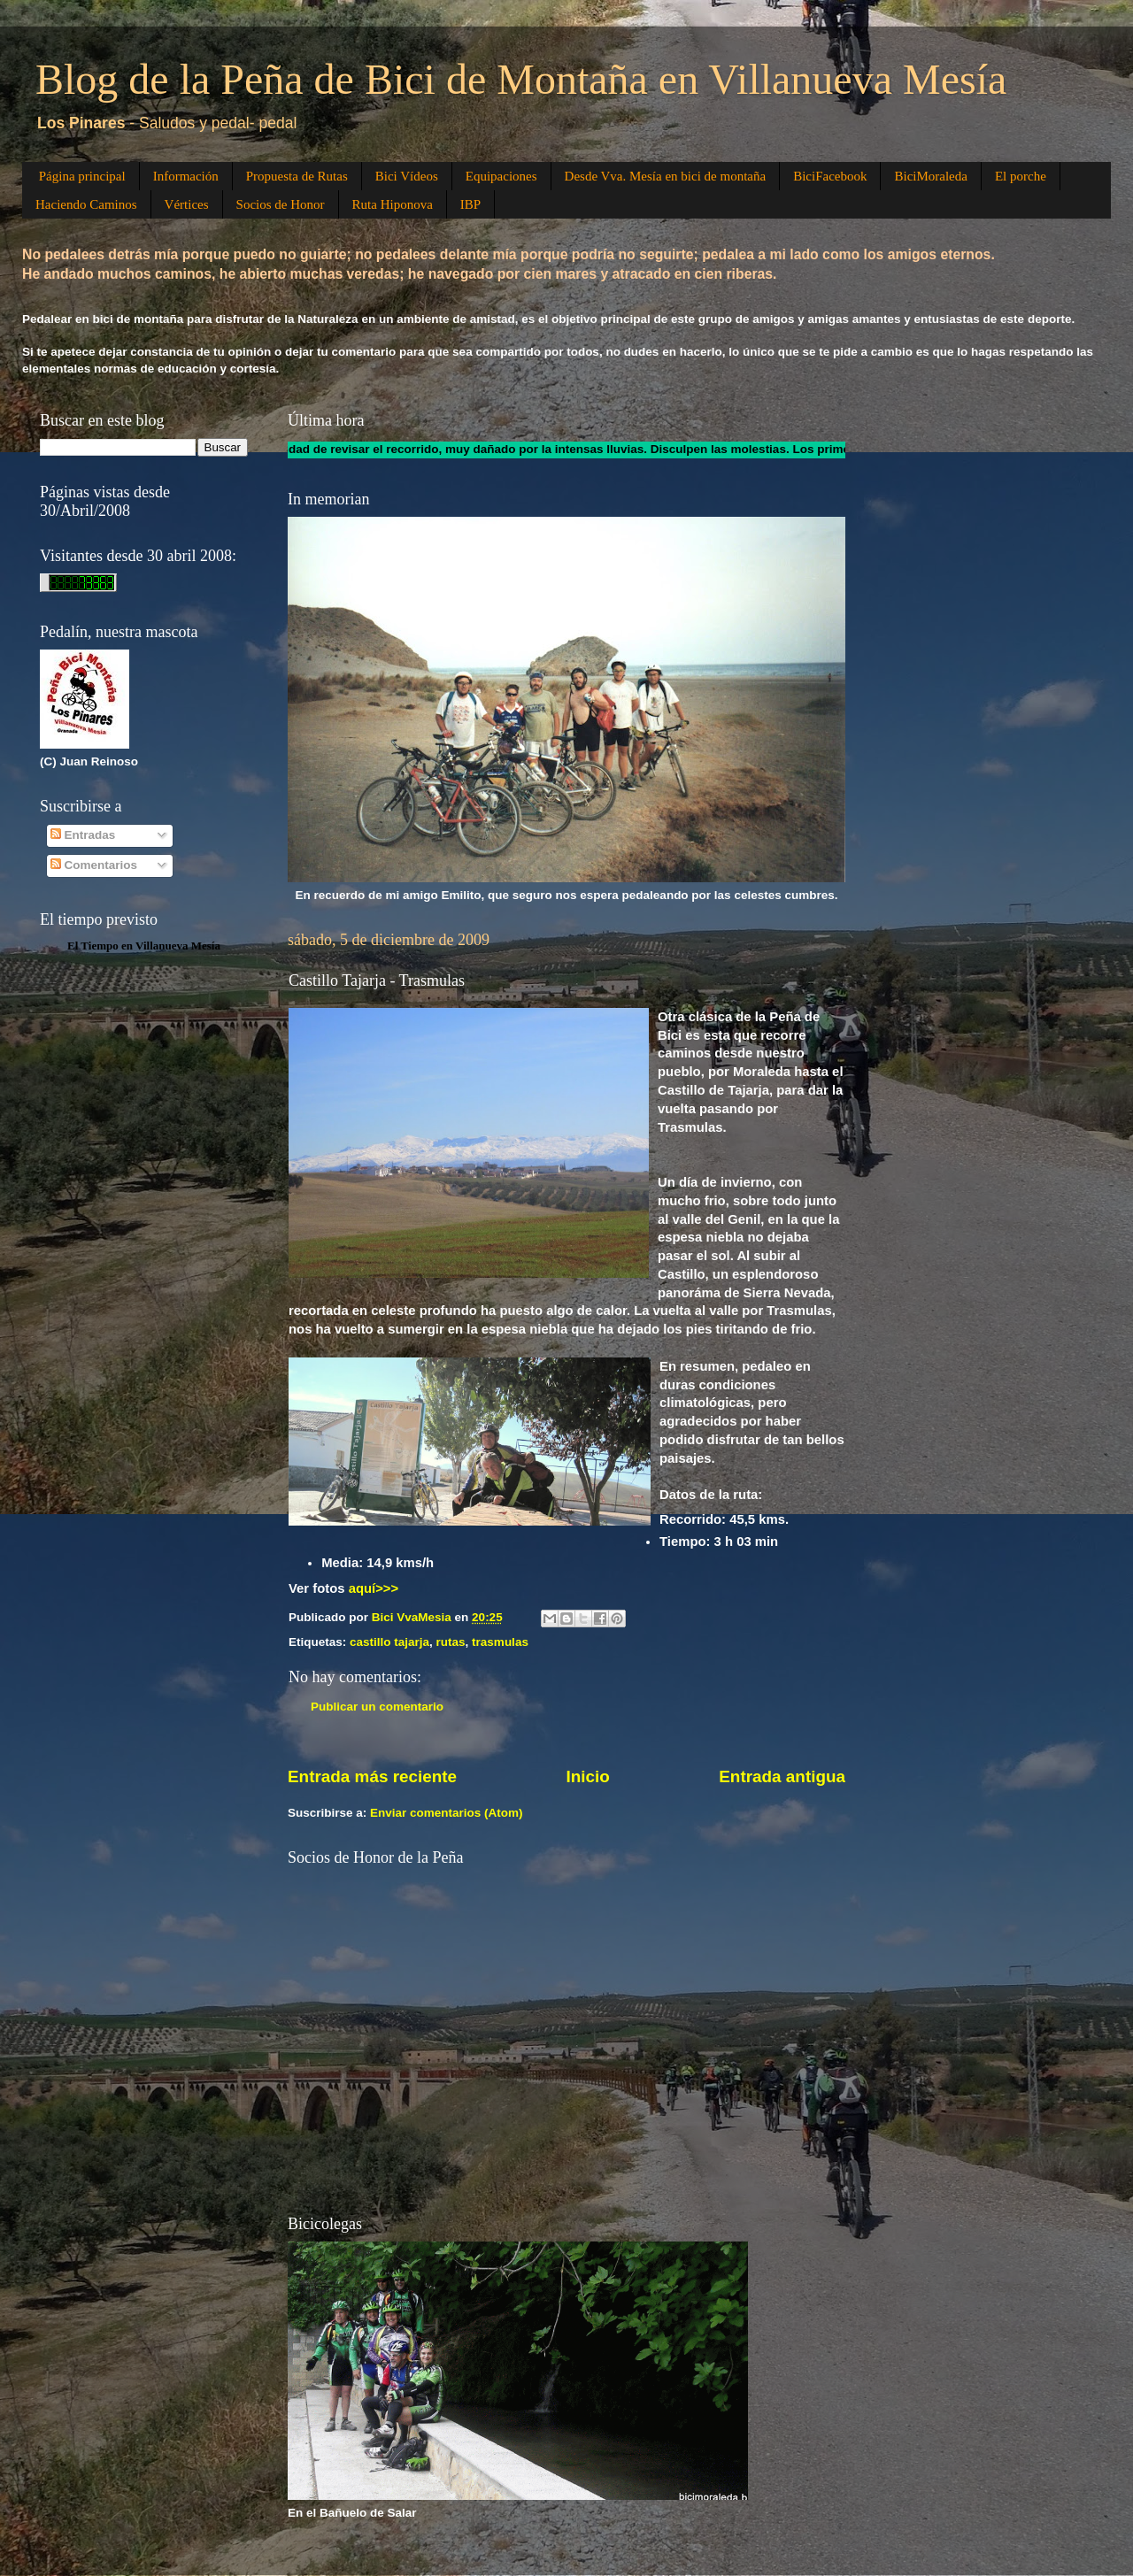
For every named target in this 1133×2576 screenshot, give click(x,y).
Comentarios (93, 865)
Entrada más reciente (372, 1776)
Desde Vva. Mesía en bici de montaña (666, 176)
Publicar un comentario (377, 1706)
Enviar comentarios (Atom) (446, 1812)
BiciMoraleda (930, 176)
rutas (451, 1642)
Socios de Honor (280, 204)
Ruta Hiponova (392, 204)
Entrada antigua (782, 1776)
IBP (470, 204)
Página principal (82, 176)
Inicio (588, 1776)
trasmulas (500, 1642)
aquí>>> (374, 1588)
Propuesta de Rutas (297, 176)
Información (186, 176)
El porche (1020, 176)
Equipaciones (501, 176)
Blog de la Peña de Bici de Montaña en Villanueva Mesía (520, 79)
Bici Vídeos (406, 176)
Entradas (83, 835)
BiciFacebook (830, 176)
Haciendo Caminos (86, 204)
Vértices (187, 204)
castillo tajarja (389, 1642)
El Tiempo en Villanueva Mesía (143, 945)
